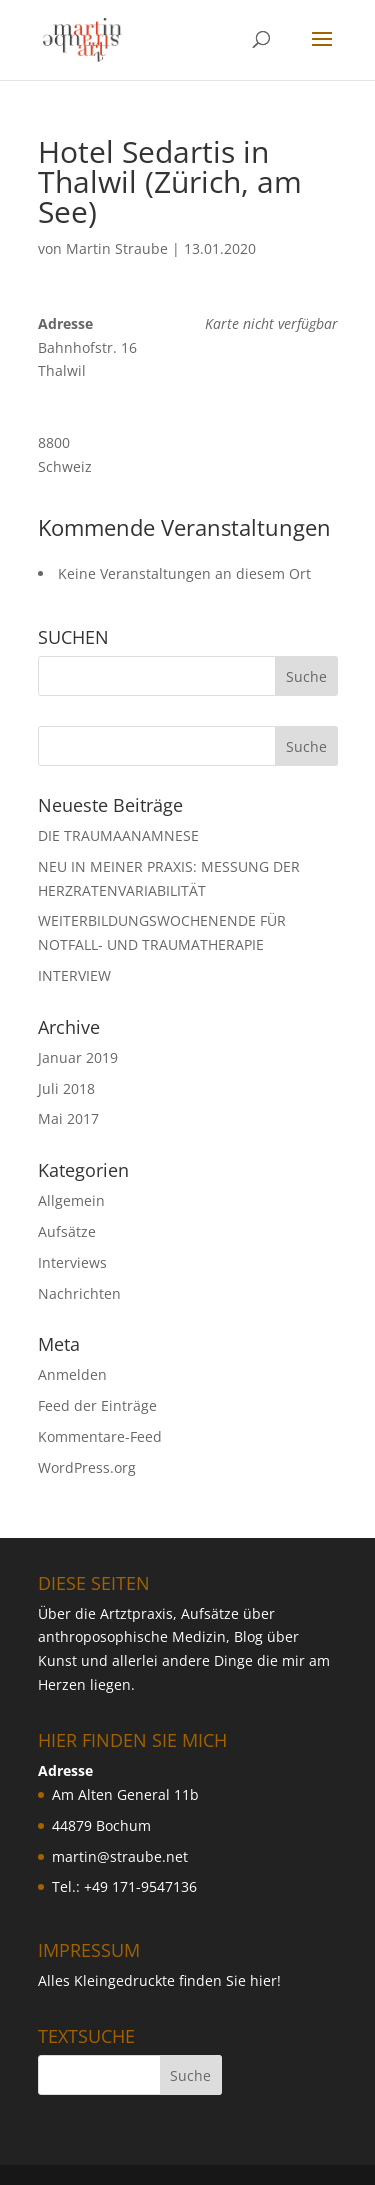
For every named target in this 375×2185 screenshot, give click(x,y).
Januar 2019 (78, 1057)
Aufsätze (67, 1231)
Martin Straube (117, 248)
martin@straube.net (120, 1856)
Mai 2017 (68, 1118)
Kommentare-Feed (100, 1436)
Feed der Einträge (97, 1405)
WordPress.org (87, 1467)
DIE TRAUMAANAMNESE (118, 835)
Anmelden (72, 1374)
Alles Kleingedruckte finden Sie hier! (159, 1980)
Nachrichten (79, 1293)
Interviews (72, 1262)
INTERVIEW (74, 975)
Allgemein (71, 1200)
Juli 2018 (66, 1088)
